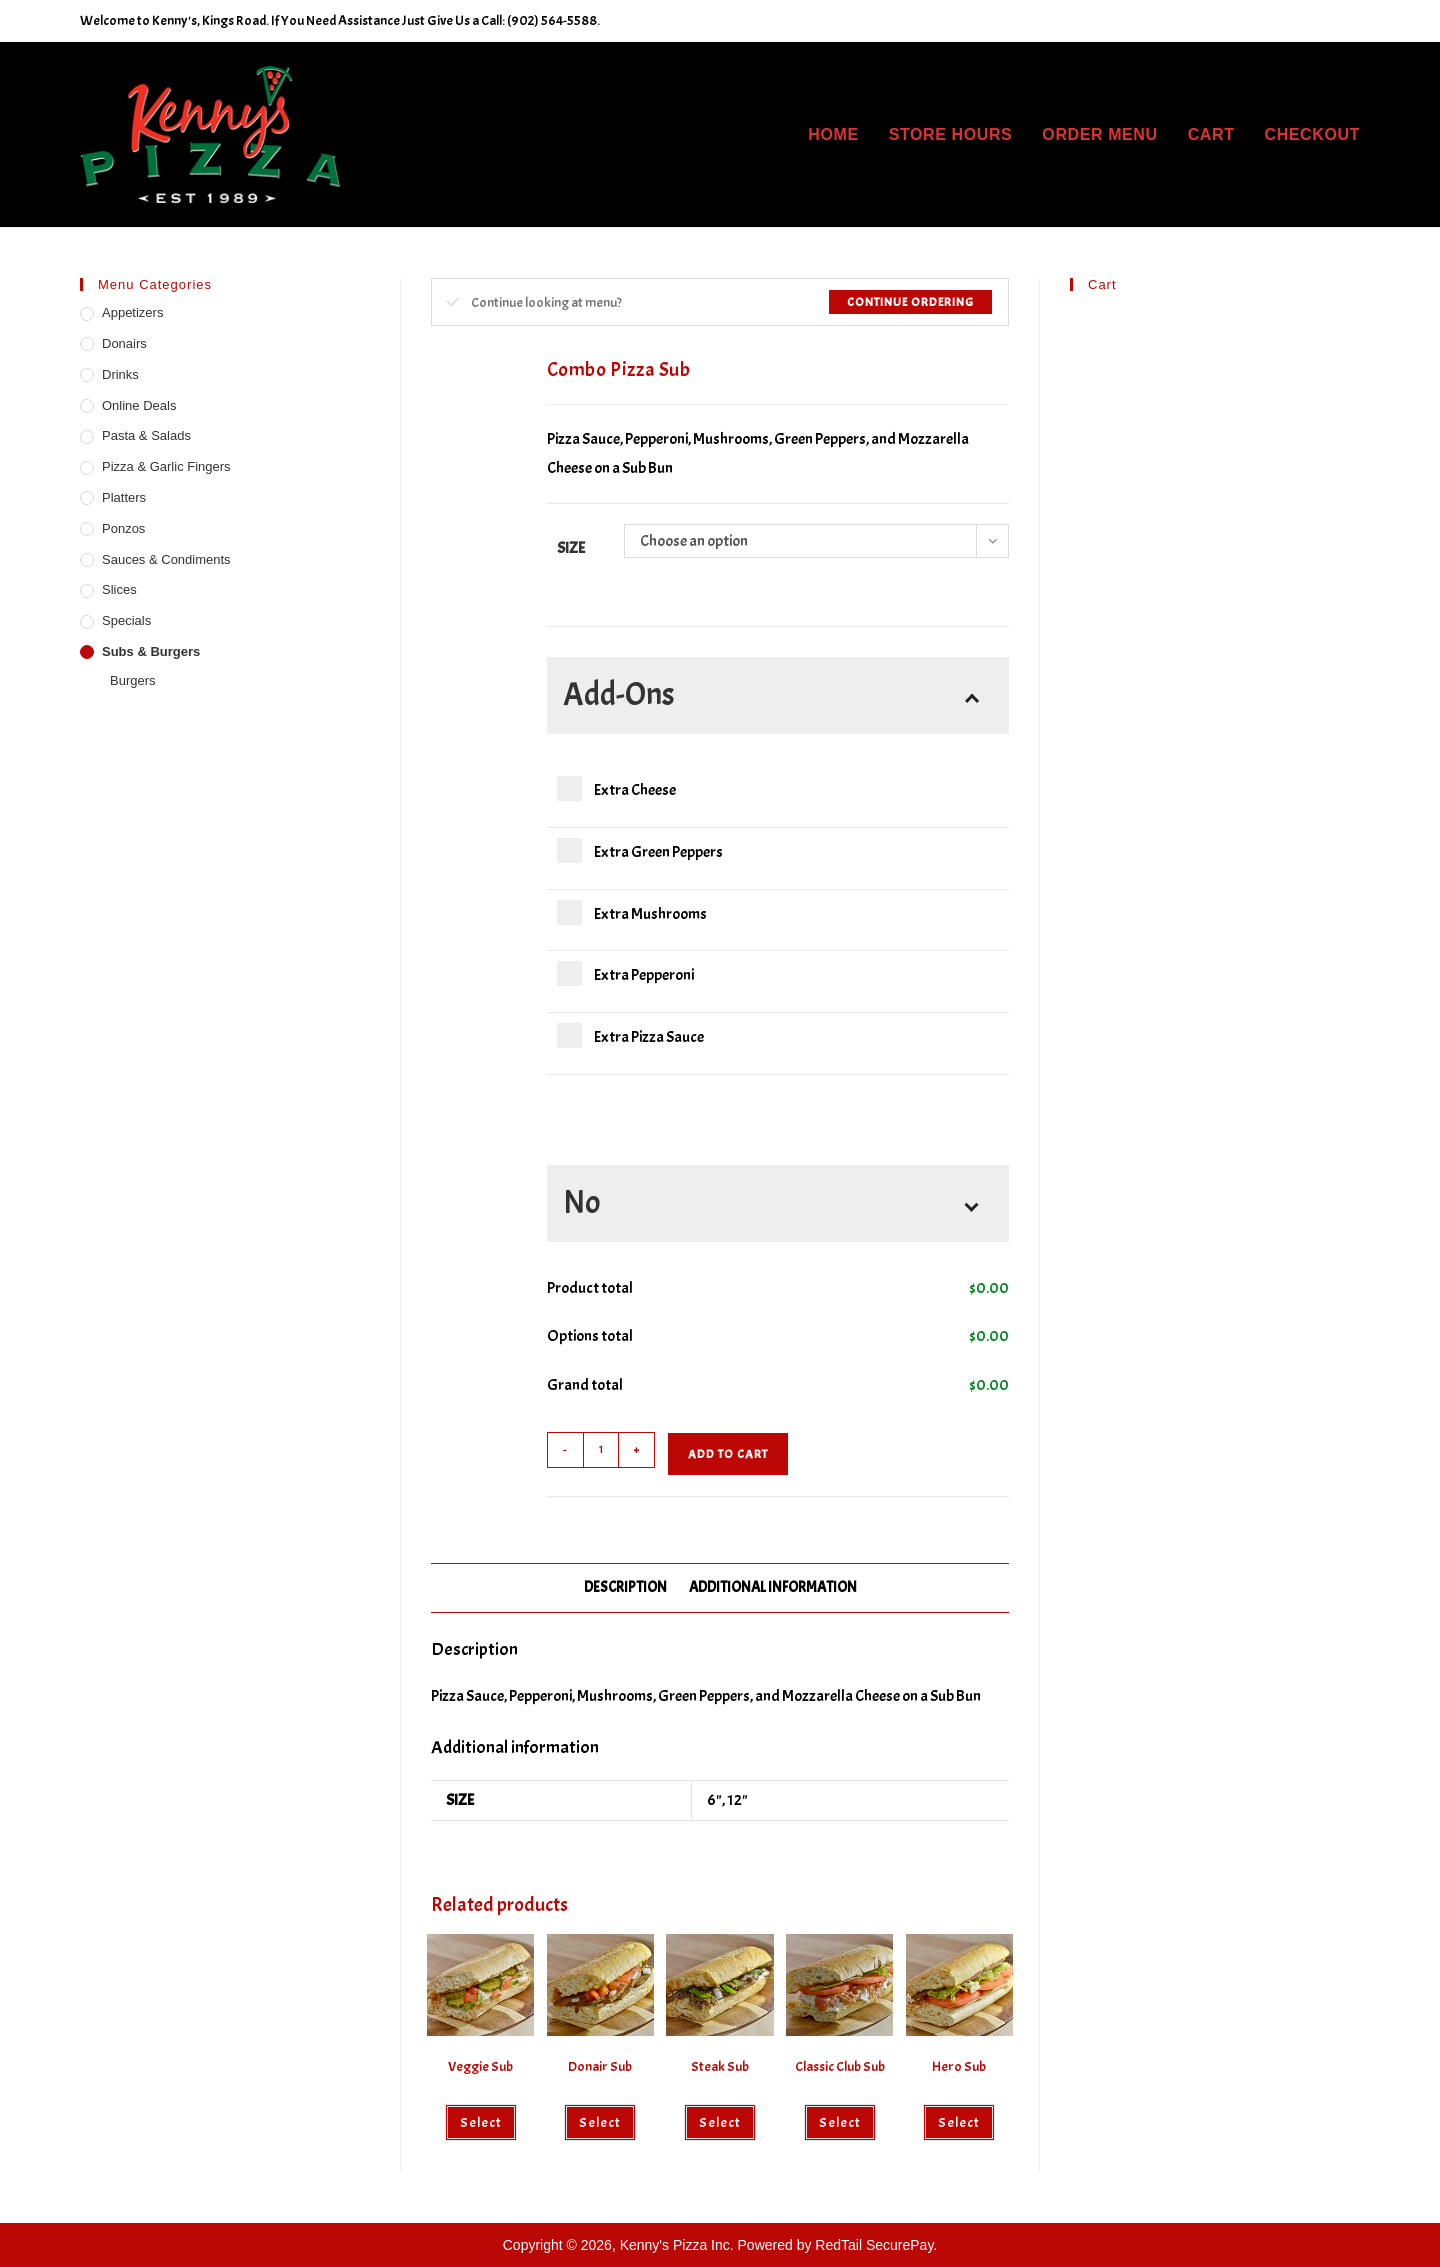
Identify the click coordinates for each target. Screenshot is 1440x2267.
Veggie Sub (480, 2066)
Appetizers (132, 312)
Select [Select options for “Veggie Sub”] (481, 2122)
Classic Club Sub (840, 2066)
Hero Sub (959, 2066)
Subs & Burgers (151, 651)
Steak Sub (720, 2066)
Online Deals (139, 405)
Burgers (133, 680)
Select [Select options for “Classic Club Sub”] (840, 2122)
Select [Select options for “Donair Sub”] (600, 2122)
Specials (126, 620)
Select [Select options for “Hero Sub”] (959, 2122)
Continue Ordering (910, 302)
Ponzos (123, 528)
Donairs (124, 343)
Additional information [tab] (773, 1587)
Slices (119, 589)
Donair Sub (600, 2066)
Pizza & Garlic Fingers (166, 466)
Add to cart (728, 1454)
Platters (124, 497)
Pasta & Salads (146, 435)
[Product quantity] (601, 1450)
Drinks (120, 374)
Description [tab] (625, 1587)
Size (571, 548)
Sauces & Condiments (166, 559)
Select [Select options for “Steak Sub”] (720, 2122)
